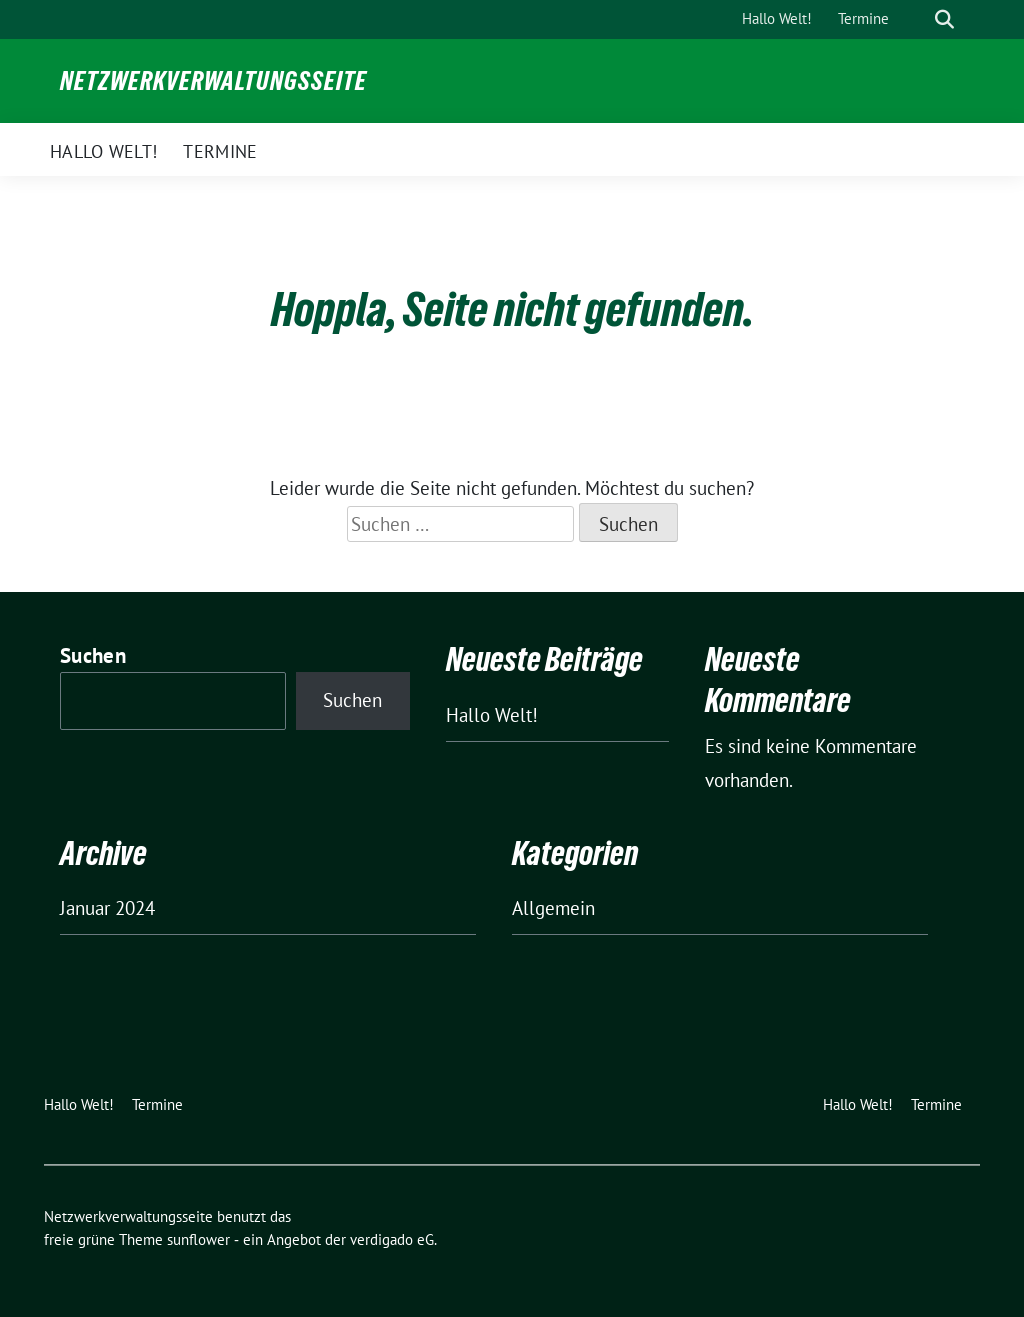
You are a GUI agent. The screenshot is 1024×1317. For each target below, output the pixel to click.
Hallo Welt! (492, 715)
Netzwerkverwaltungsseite (213, 81)
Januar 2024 (107, 908)
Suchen (93, 655)
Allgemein (553, 908)
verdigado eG (392, 1239)
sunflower (198, 1239)
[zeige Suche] (944, 19)
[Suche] (916, 19)
